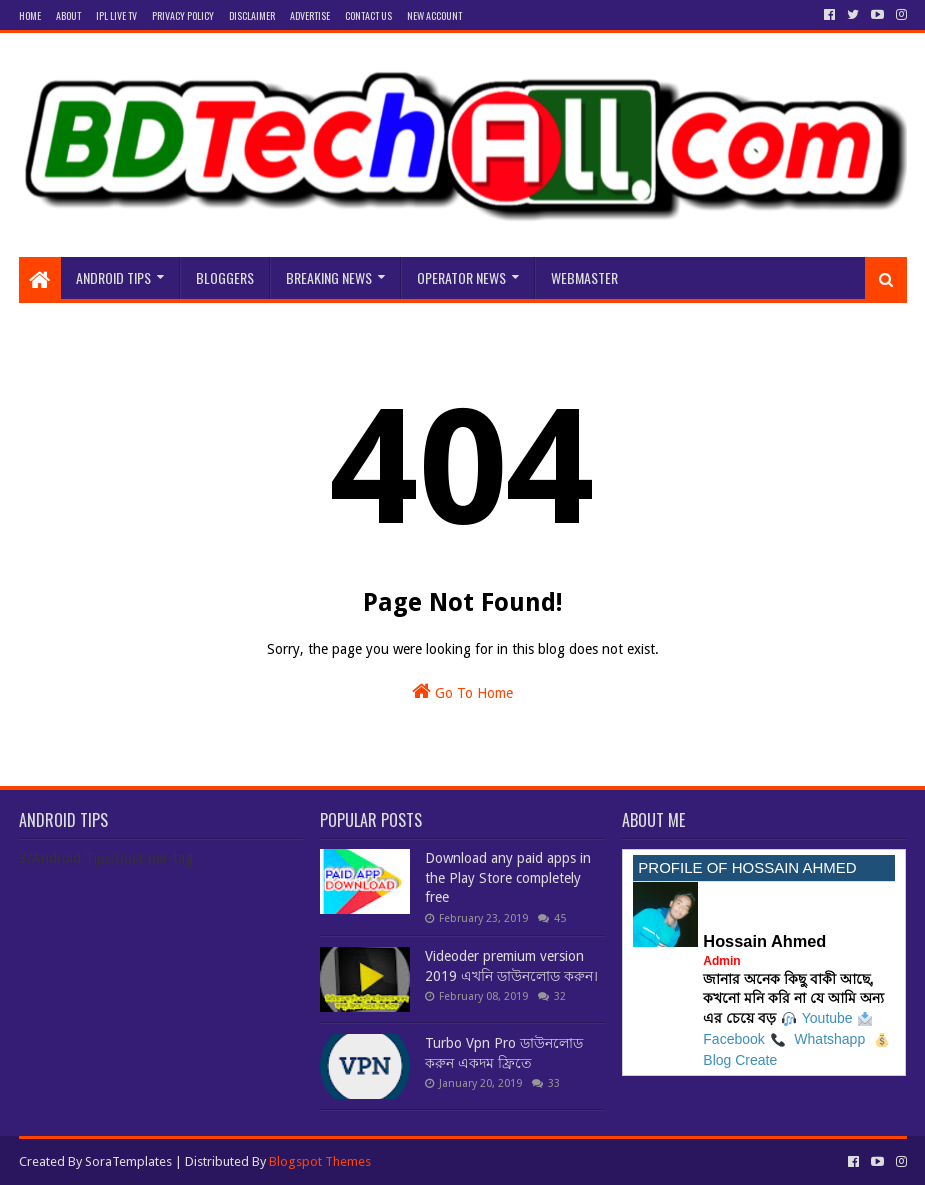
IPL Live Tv (116, 15)
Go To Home (462, 691)
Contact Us (368, 15)
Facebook (733, 1039)
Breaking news (329, 277)
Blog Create (740, 1060)
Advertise (310, 15)
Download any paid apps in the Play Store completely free (508, 877)
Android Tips (113, 277)
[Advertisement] (463, 192)
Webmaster (584, 277)
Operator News (461, 277)
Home (30, 15)
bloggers (225, 277)
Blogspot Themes (320, 1161)
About (68, 15)
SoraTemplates (128, 1161)
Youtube (827, 1018)
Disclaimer (252, 15)
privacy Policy (183, 15)
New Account (434, 15)
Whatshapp (829, 1039)
